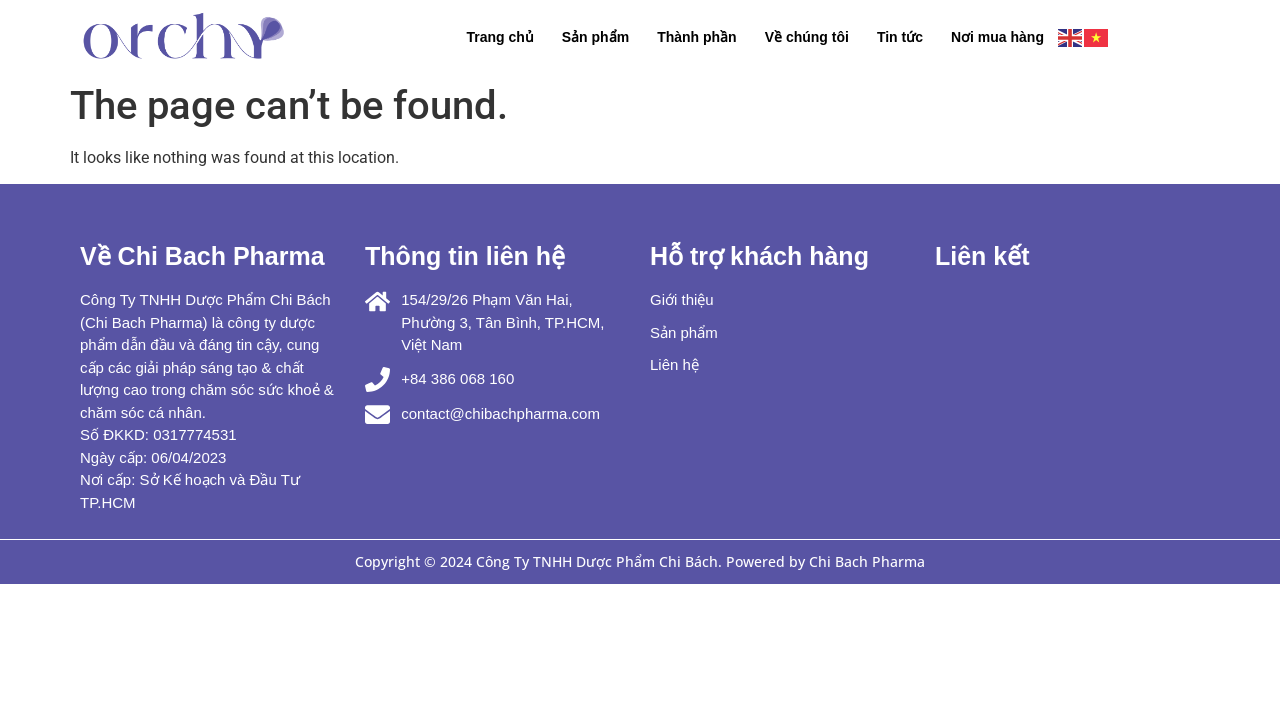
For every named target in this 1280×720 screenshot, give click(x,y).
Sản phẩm (595, 37)
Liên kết (982, 256)
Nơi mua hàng (997, 37)
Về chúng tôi (807, 37)
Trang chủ (499, 37)
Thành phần (697, 37)
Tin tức (900, 37)
